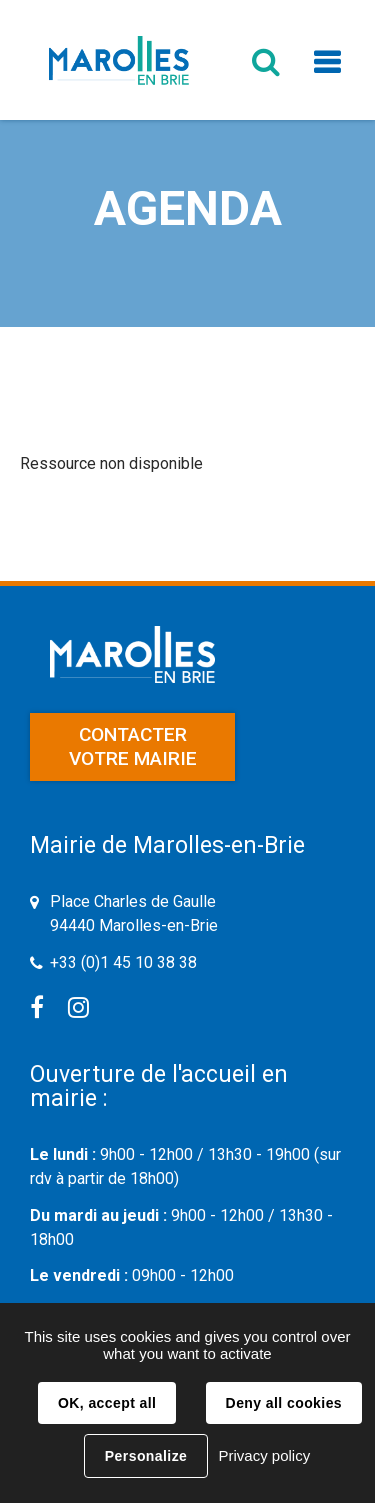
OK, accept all (107, 1403)
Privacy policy (264, 1455)
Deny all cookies (284, 1403)
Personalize (146, 1456)
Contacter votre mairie (133, 746)
